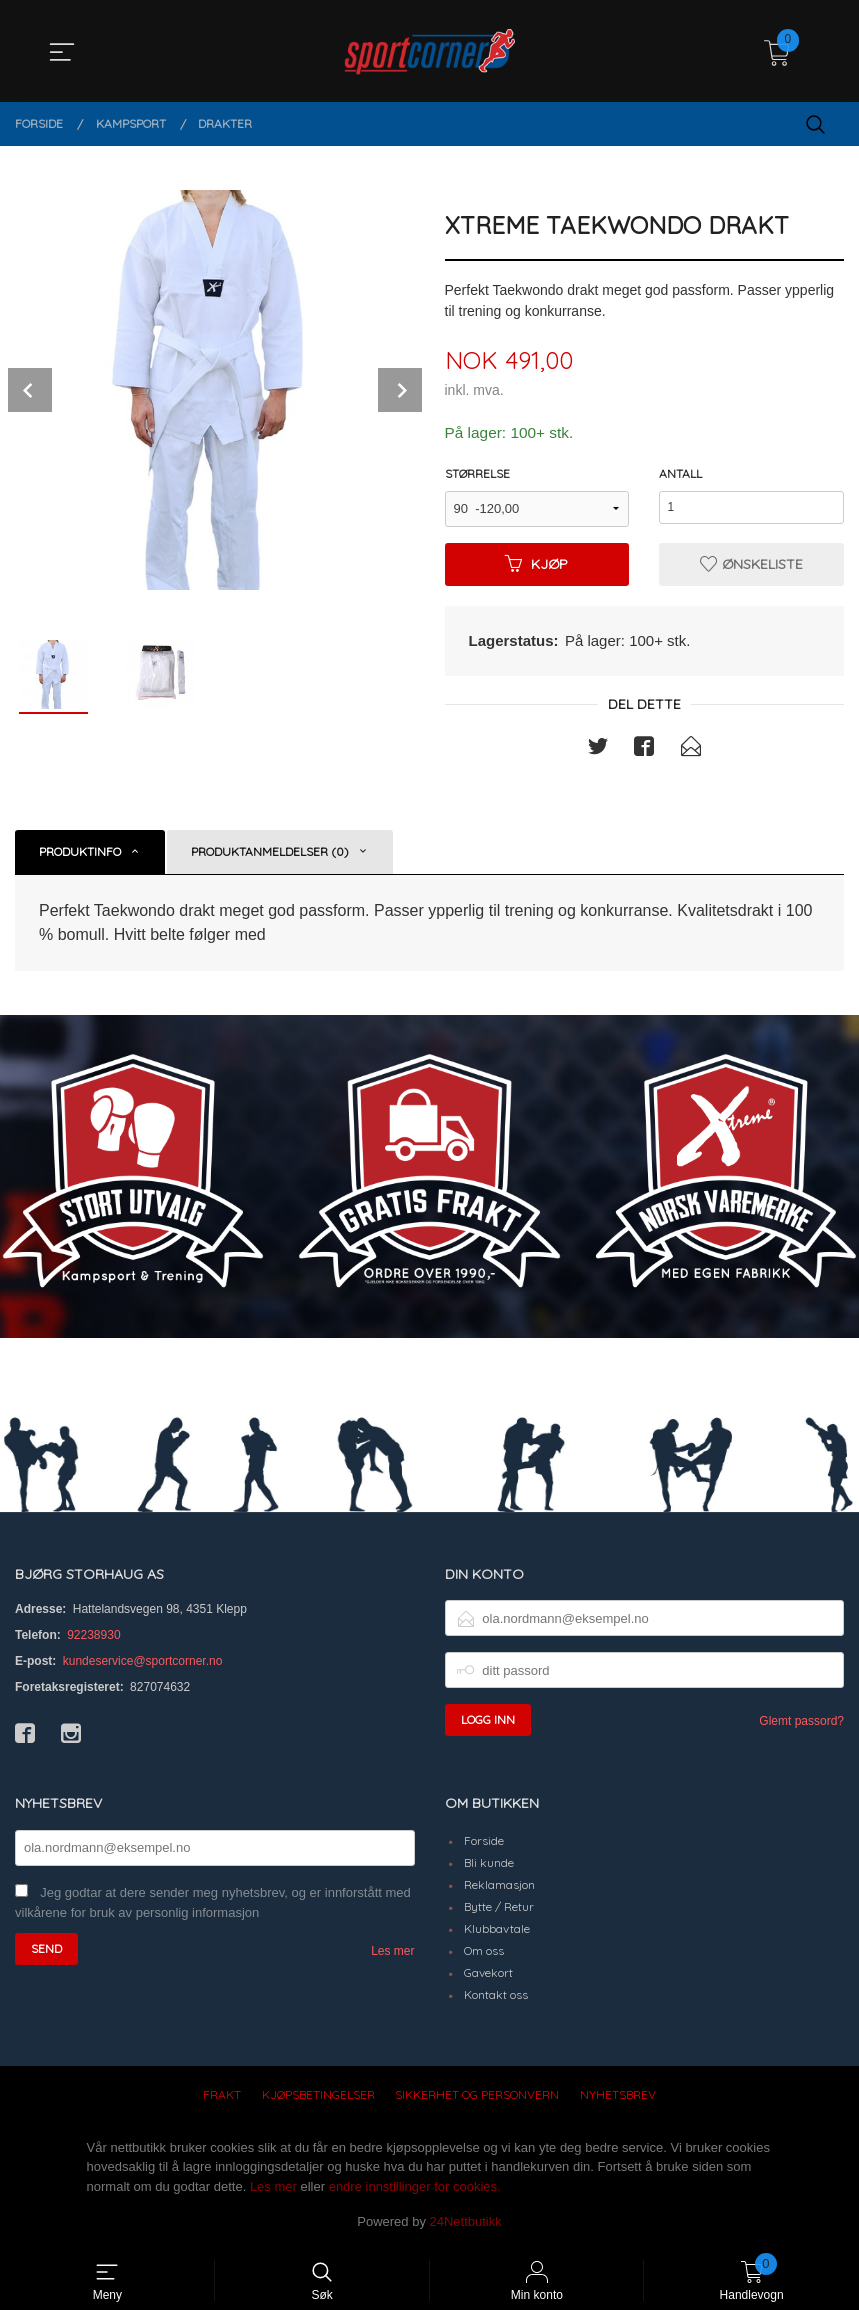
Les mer (392, 1953)
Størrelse (477, 474)
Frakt (222, 2096)
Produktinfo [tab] (80, 852)
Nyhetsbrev (618, 2096)
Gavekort (488, 1974)
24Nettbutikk (466, 2223)
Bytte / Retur (499, 1908)
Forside (484, 1842)
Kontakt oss (496, 1996)
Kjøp (536, 565)
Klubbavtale (497, 1930)
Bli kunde (489, 1864)
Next (400, 390)
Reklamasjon (499, 1886)
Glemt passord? (801, 1723)
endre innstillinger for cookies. (415, 2188)
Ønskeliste (751, 565)
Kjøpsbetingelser (318, 2096)
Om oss (484, 1952)
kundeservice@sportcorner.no (143, 1663)
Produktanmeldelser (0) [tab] (270, 852)
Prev (30, 390)
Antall (680, 474)
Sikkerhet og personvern (477, 2096)
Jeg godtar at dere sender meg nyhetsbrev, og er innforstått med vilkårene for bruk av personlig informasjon (213, 1905)
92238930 (93, 1637)
